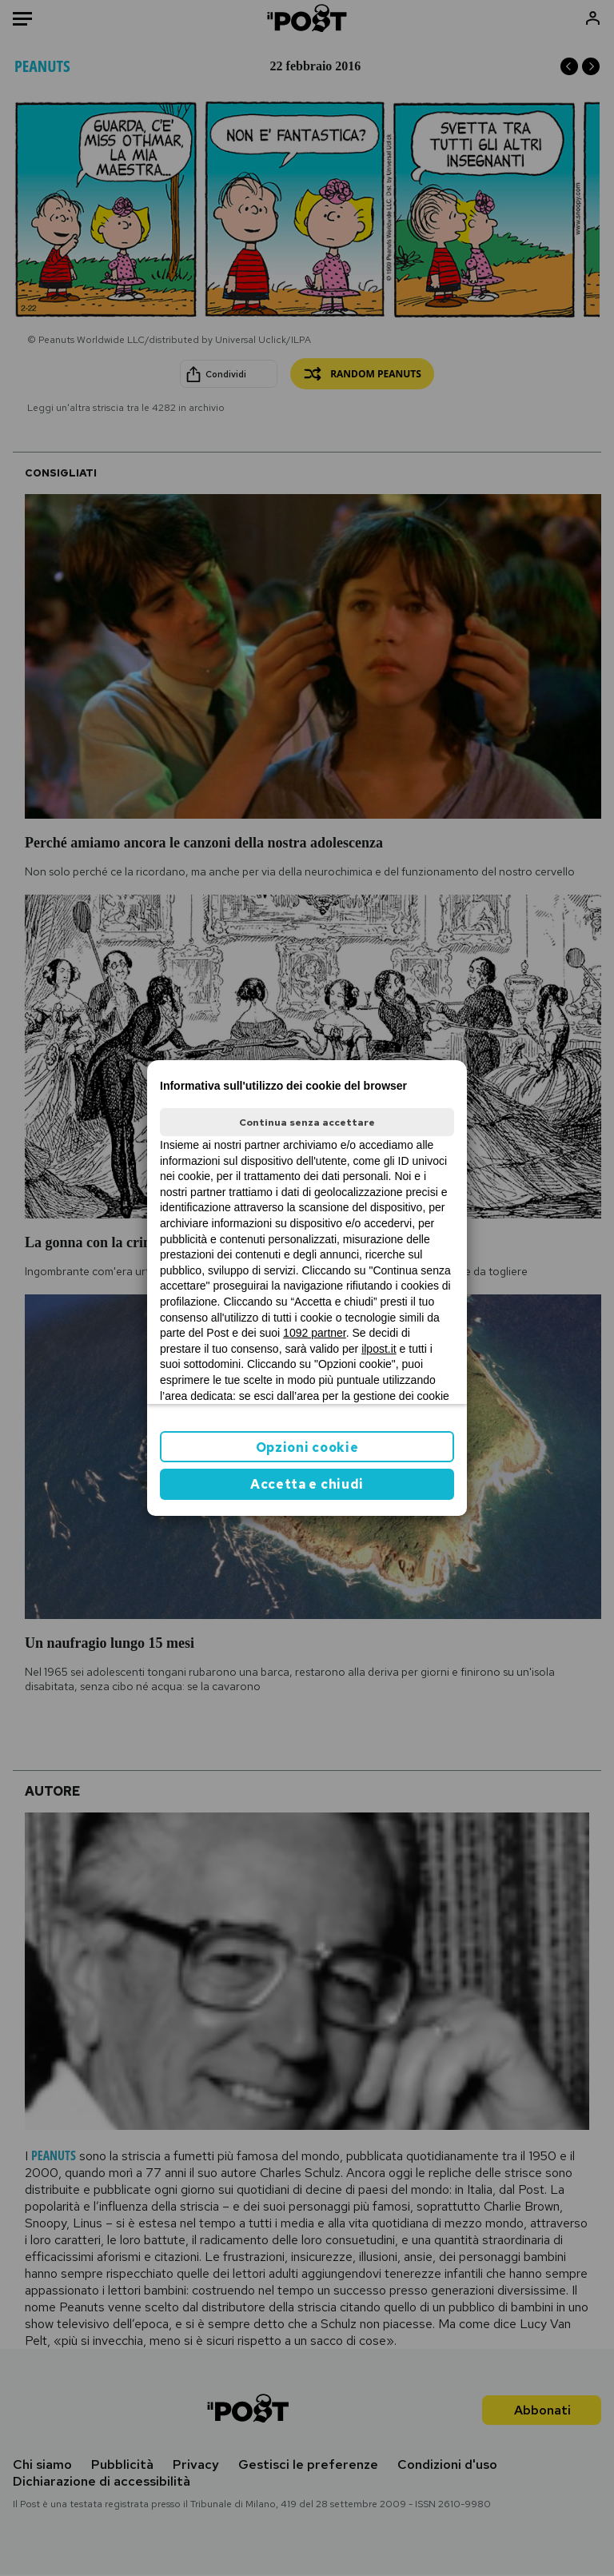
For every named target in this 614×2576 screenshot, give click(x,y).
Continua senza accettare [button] (307, 1122)
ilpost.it (379, 1348)
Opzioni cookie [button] (307, 1447)
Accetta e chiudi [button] (307, 1484)
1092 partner (314, 1332)
